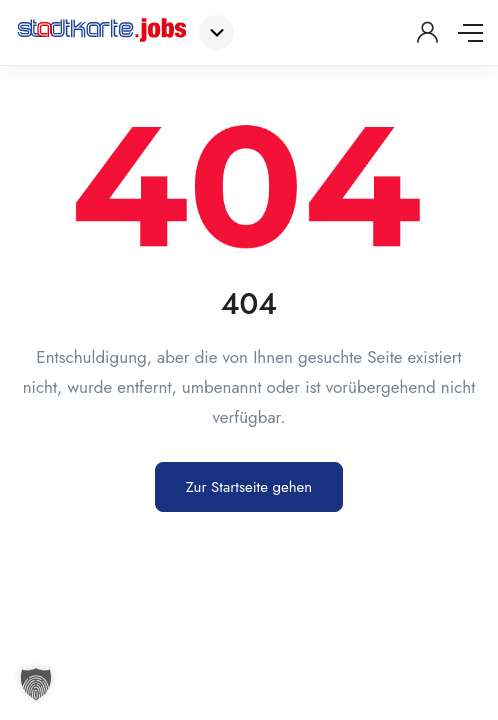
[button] (36, 684)
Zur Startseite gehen (249, 487)
